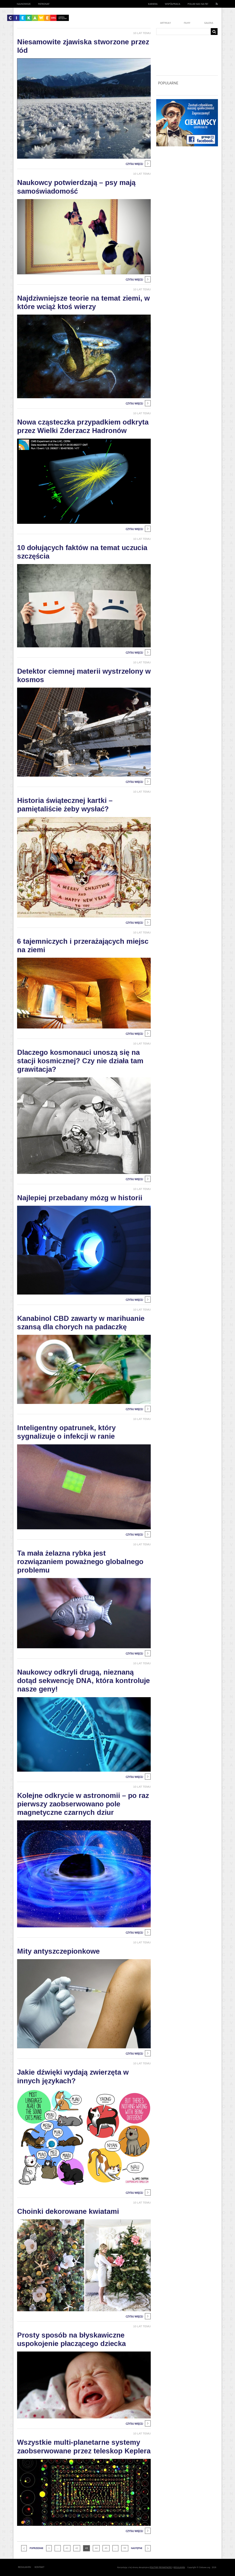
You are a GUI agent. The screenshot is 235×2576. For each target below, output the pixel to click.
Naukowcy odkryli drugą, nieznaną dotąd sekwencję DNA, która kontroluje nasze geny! (83, 1680)
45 (106, 2548)
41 (67, 2548)
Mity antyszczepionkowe (58, 1951)
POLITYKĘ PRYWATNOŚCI (161, 2567)
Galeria (208, 22)
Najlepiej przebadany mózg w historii (79, 1198)
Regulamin (24, 2567)
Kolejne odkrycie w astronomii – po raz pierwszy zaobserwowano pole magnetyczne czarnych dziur (83, 1803)
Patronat (44, 4)
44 (96, 2548)
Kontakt (39, 2567)
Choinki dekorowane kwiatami (68, 2211)
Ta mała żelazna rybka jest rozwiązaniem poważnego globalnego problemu (80, 1561)
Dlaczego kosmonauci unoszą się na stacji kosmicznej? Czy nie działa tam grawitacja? (80, 1060)
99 (124, 2548)
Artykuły (165, 22)
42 (76, 2548)
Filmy (187, 22)
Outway (52, 2567)
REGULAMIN (179, 2567)
